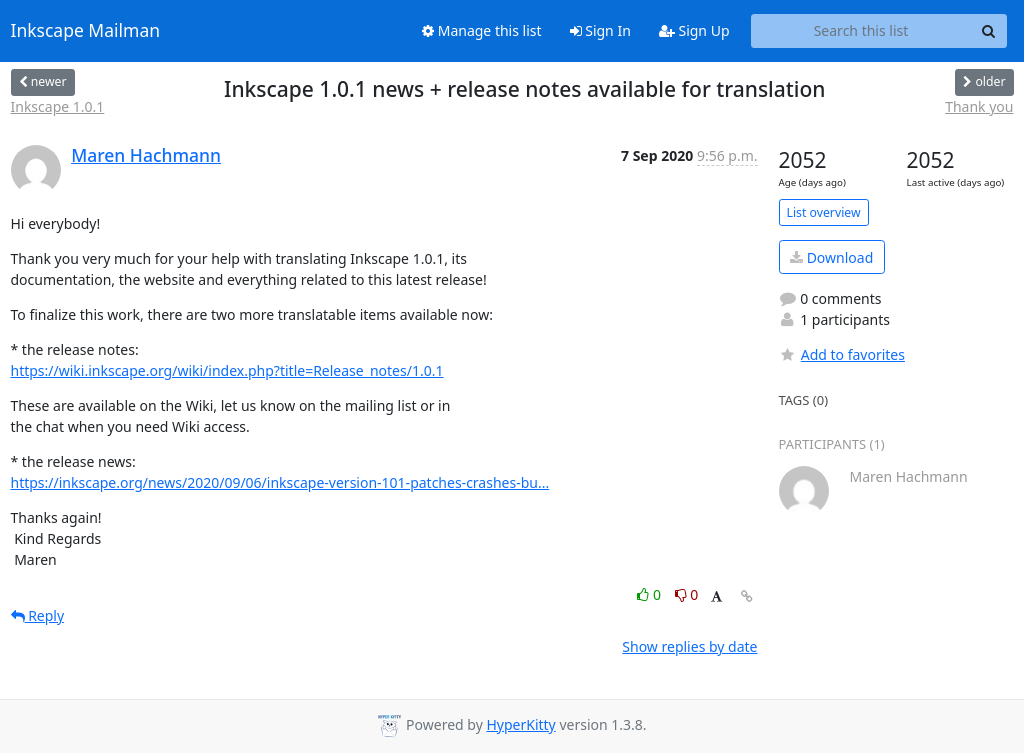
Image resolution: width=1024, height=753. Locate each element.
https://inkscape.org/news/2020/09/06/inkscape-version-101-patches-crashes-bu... (280, 482)
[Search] (989, 31)
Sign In (600, 30)
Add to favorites (842, 354)
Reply (38, 615)
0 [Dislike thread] (687, 594)
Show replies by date (689, 646)
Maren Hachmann (146, 155)
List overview (824, 212)
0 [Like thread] (650, 594)
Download (831, 257)
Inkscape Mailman (86, 31)
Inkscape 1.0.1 (58, 106)
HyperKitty (520, 724)
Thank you (979, 106)
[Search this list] (861, 31)
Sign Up (694, 30)
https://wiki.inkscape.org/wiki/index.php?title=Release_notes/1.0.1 (227, 370)
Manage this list (482, 30)
